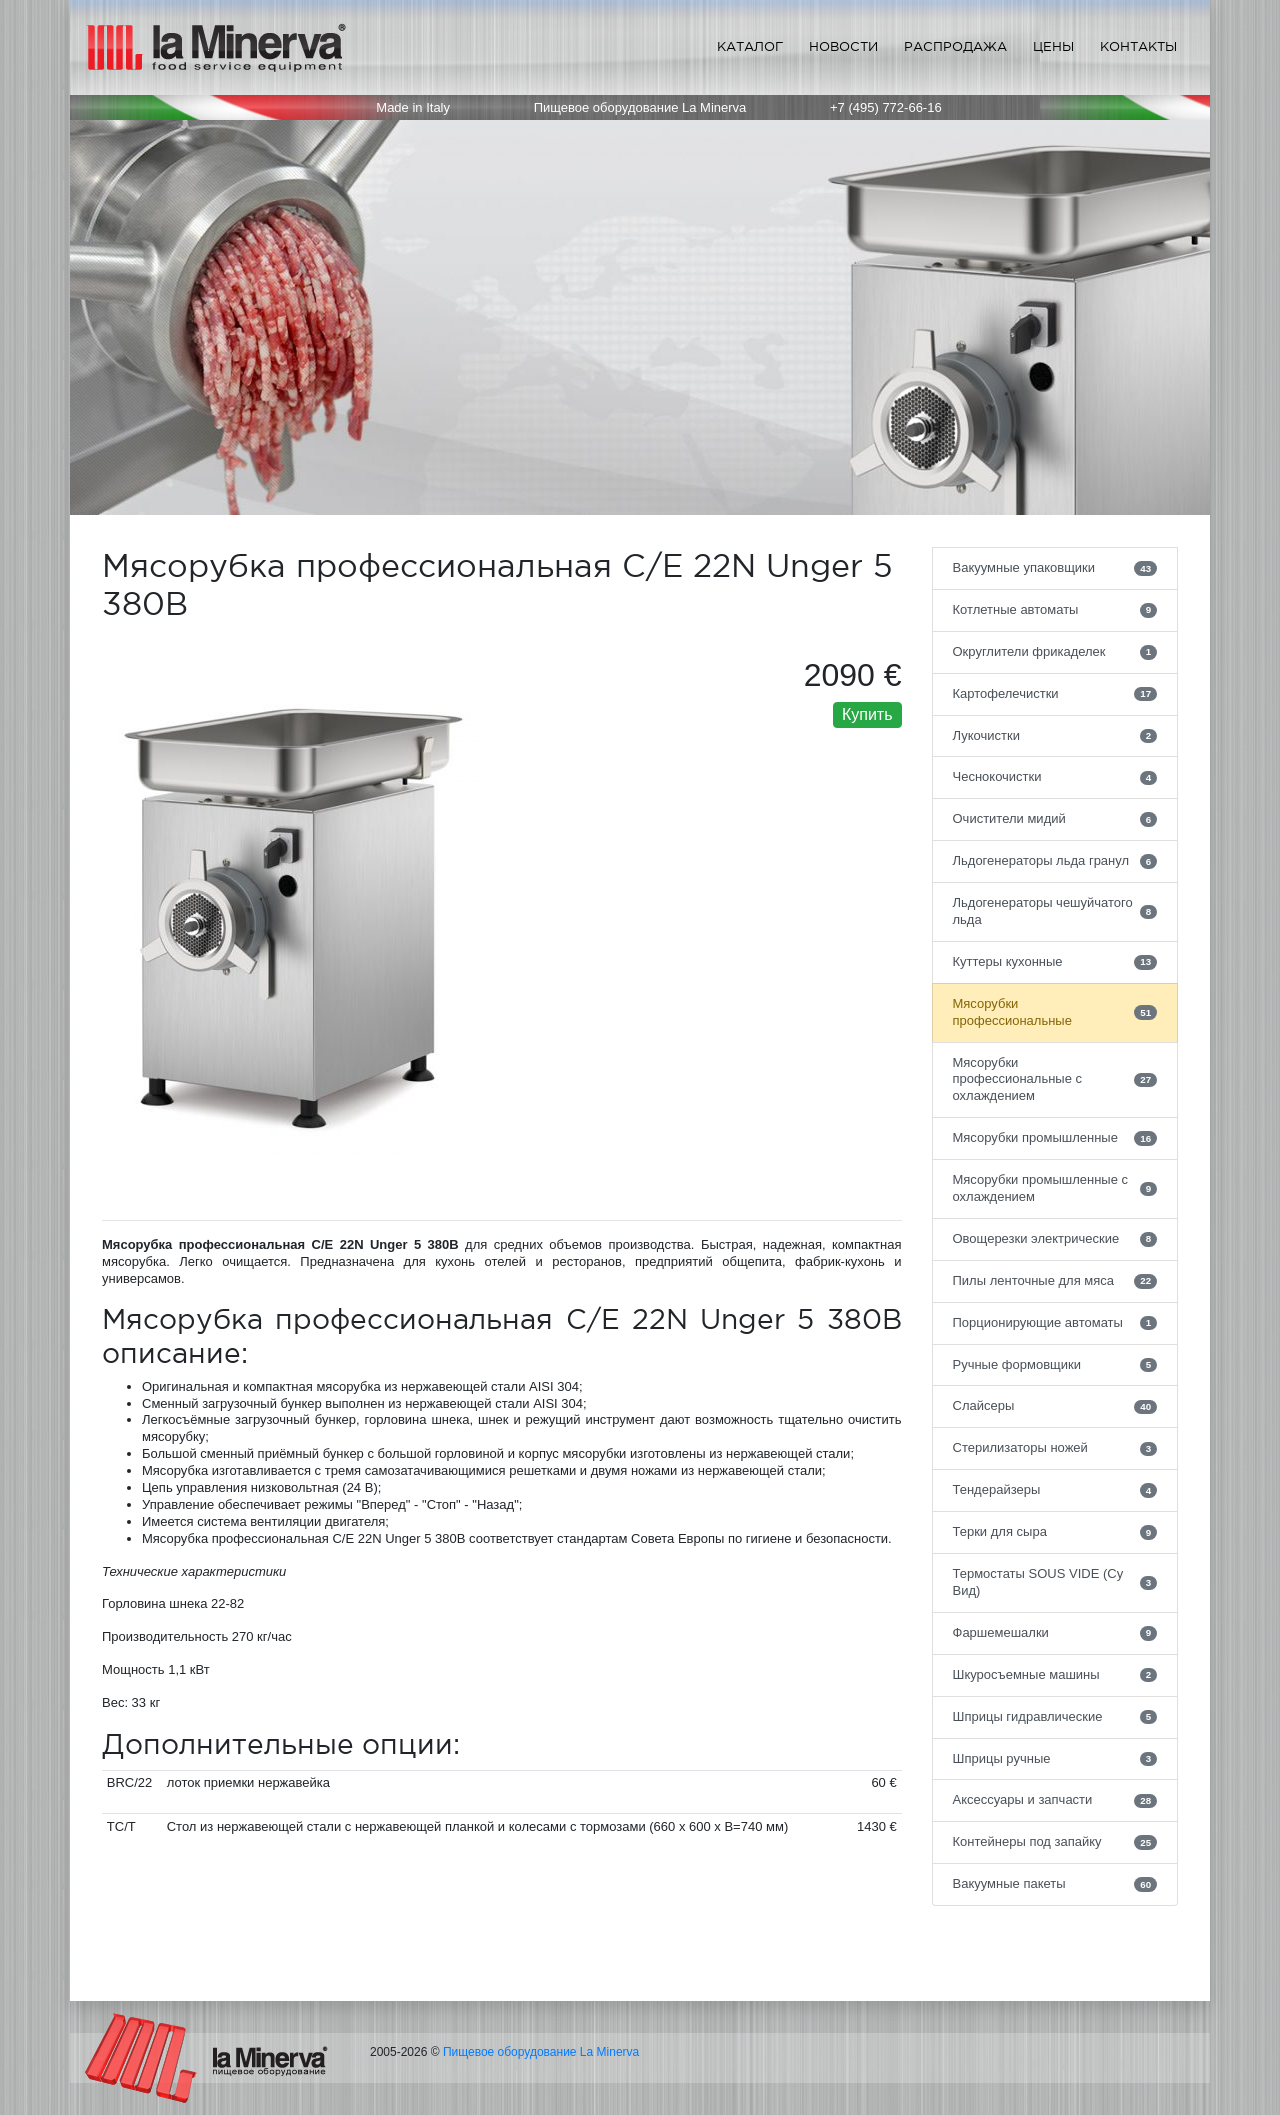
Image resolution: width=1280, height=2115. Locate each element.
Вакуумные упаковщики (1055, 568)
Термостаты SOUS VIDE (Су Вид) (1055, 1582)
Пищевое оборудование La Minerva (541, 2052)
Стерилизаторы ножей (1055, 1448)
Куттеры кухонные (1055, 962)
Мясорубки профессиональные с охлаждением (1055, 1079)
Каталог (750, 46)
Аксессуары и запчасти (1055, 1800)
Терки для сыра (1055, 1532)
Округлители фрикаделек (1055, 652)
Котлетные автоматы (1055, 610)
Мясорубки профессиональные (1055, 1012)
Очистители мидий (1055, 819)
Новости (843, 46)
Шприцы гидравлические (1055, 1717)
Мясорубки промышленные (1055, 1138)
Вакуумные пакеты (1055, 1884)
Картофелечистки (1055, 694)
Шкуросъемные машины (1055, 1675)
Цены (1053, 46)
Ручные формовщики (1055, 1365)
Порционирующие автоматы (1055, 1323)
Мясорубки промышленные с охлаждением (1055, 1188)
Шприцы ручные (1055, 1759)
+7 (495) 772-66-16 (886, 107)
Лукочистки (1055, 736)
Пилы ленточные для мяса (1055, 1281)
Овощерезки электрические (1055, 1239)
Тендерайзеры (1055, 1490)
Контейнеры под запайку (1055, 1842)
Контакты (1138, 46)
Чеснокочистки (1055, 777)
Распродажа (955, 46)
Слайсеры (1055, 1406)
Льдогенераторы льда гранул (1055, 861)
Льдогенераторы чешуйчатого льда (1055, 911)
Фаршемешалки (1055, 1633)
